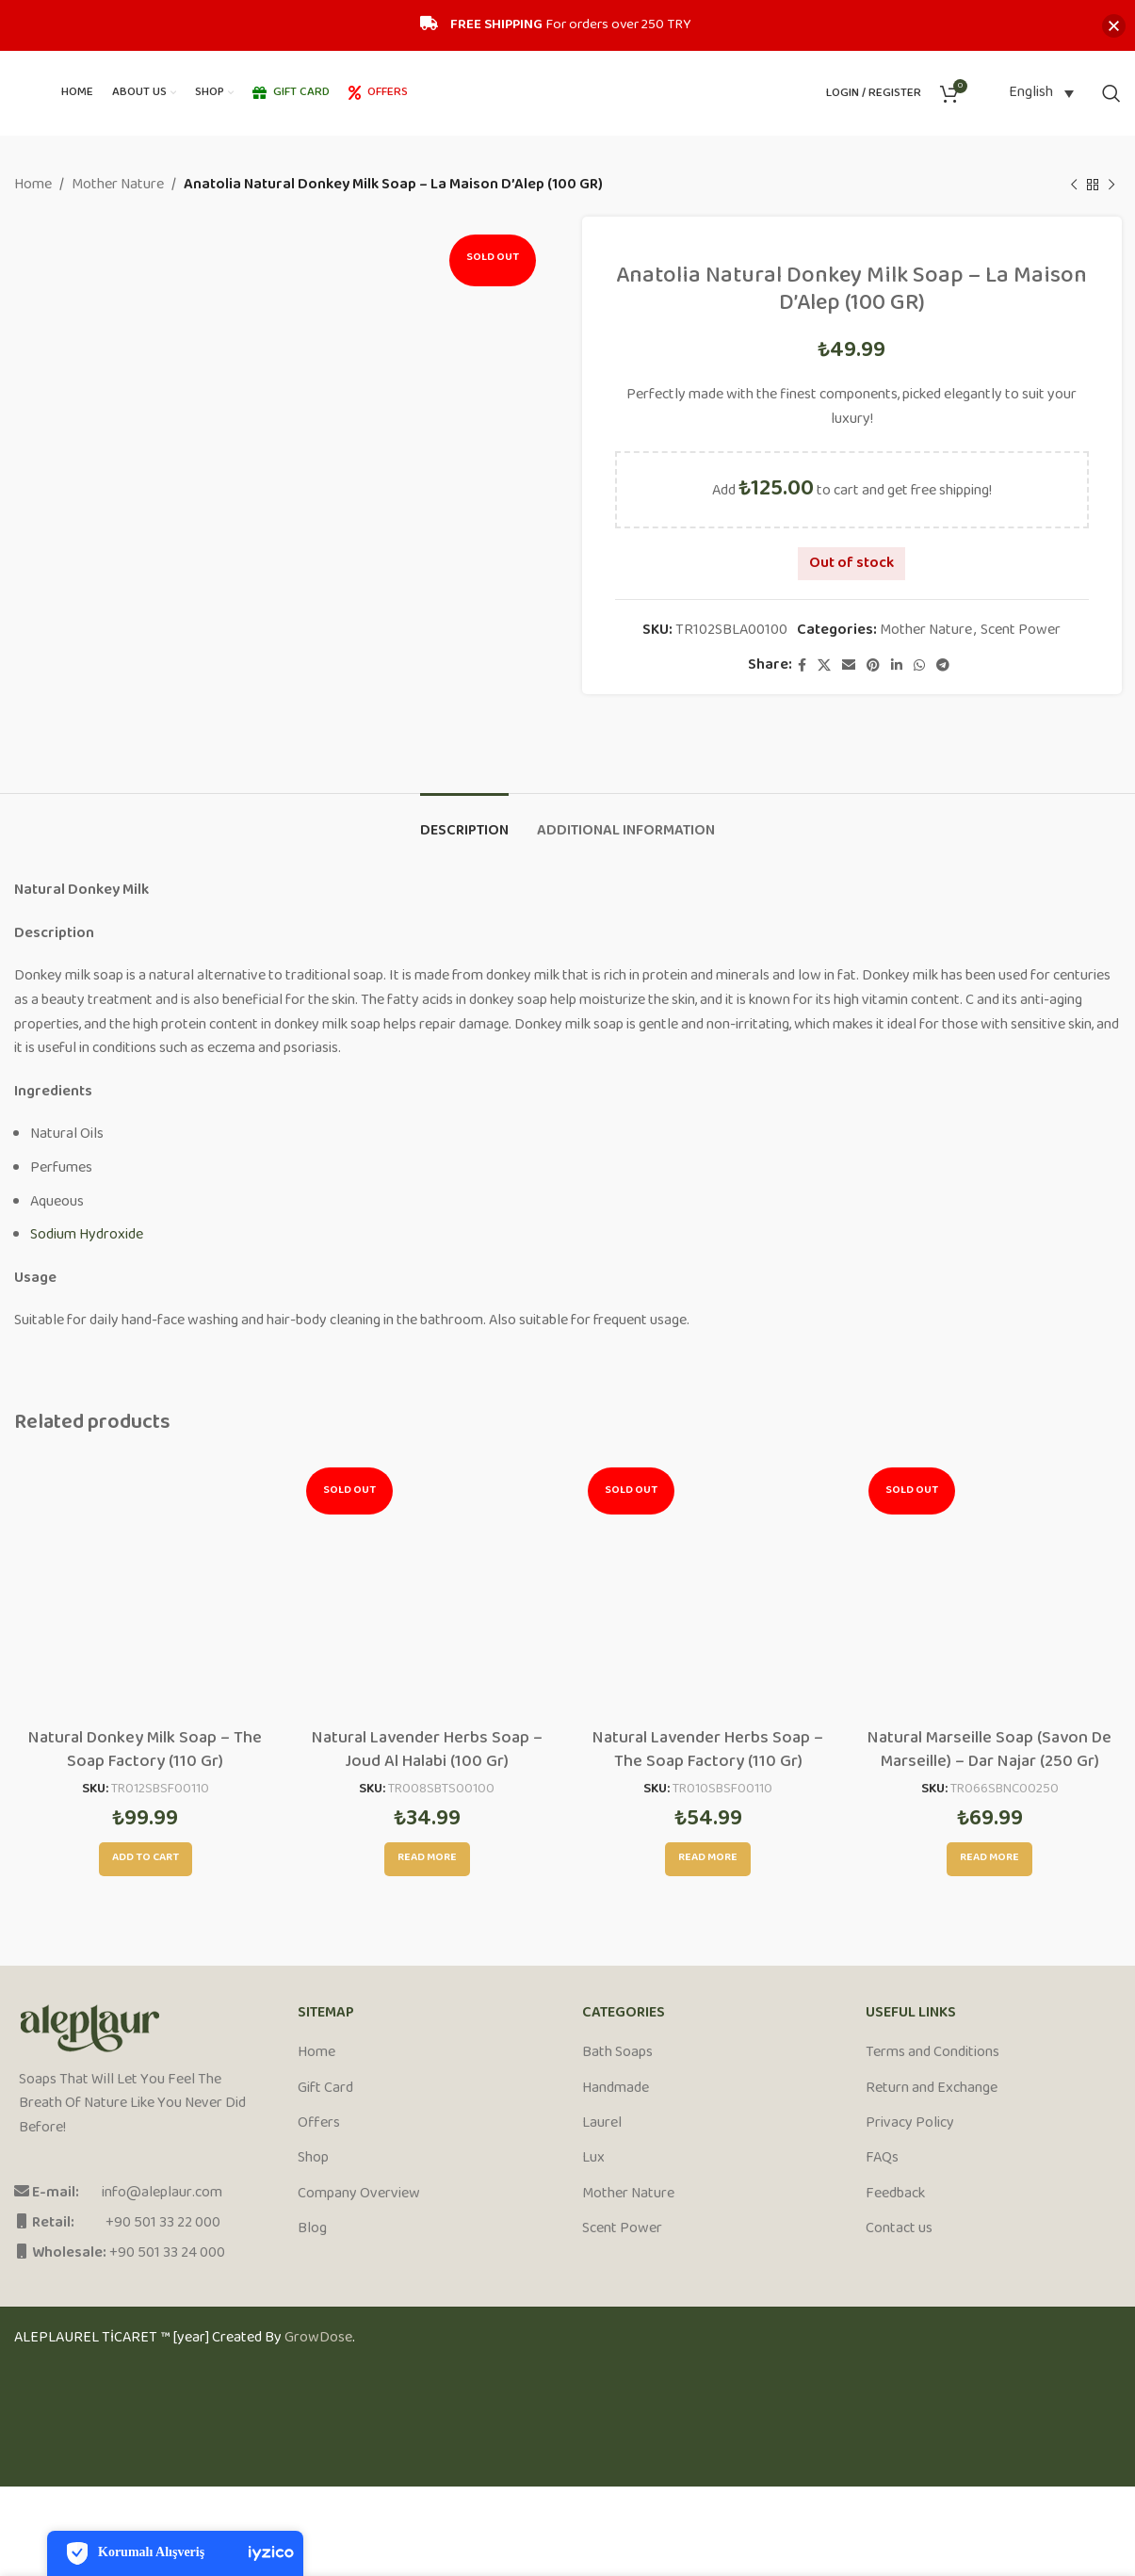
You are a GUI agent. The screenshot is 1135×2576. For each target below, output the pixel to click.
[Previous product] (1073, 185)
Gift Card (325, 2089)
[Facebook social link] (802, 665)
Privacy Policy (910, 2124)
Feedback (895, 2194)
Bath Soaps (617, 2053)
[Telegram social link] (943, 665)
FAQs (882, 2158)
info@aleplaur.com (162, 2193)
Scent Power (1021, 630)
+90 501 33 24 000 (167, 2253)
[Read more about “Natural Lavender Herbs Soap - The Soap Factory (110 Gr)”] (708, 1859)
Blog (312, 2229)
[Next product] (1111, 185)
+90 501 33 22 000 (162, 2223)
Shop (313, 2158)
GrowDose (318, 2338)
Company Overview (359, 2194)
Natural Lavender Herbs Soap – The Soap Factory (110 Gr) (707, 1750)
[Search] (1111, 93)
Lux (593, 2158)
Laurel (602, 2124)
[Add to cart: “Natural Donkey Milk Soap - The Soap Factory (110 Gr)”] (145, 1859)
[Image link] (90, 2028)
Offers (319, 2124)
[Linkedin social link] (896, 665)
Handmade (615, 2089)
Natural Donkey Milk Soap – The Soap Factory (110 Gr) (145, 1750)
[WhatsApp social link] (919, 665)
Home (33, 185)
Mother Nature (118, 185)
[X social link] (824, 665)
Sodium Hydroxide (86, 1235)
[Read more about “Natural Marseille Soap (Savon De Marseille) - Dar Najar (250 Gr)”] (989, 1859)
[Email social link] (848, 665)
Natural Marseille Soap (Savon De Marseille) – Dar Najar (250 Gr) (989, 1750)
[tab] (464, 822)
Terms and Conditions (932, 2053)
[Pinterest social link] (873, 665)
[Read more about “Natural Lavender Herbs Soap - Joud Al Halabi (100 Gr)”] (427, 1859)
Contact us (899, 2229)
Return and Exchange (931, 2089)
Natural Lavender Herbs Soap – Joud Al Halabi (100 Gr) (427, 1750)
